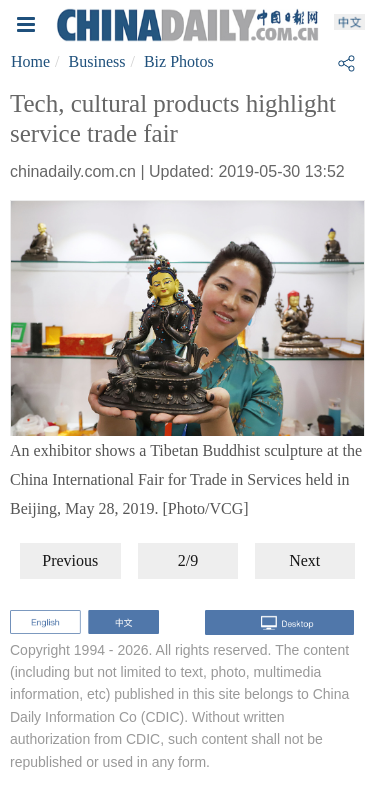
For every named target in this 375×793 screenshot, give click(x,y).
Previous (70, 560)
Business (97, 61)
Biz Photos (179, 61)
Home (30, 61)
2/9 (188, 560)
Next (304, 560)
